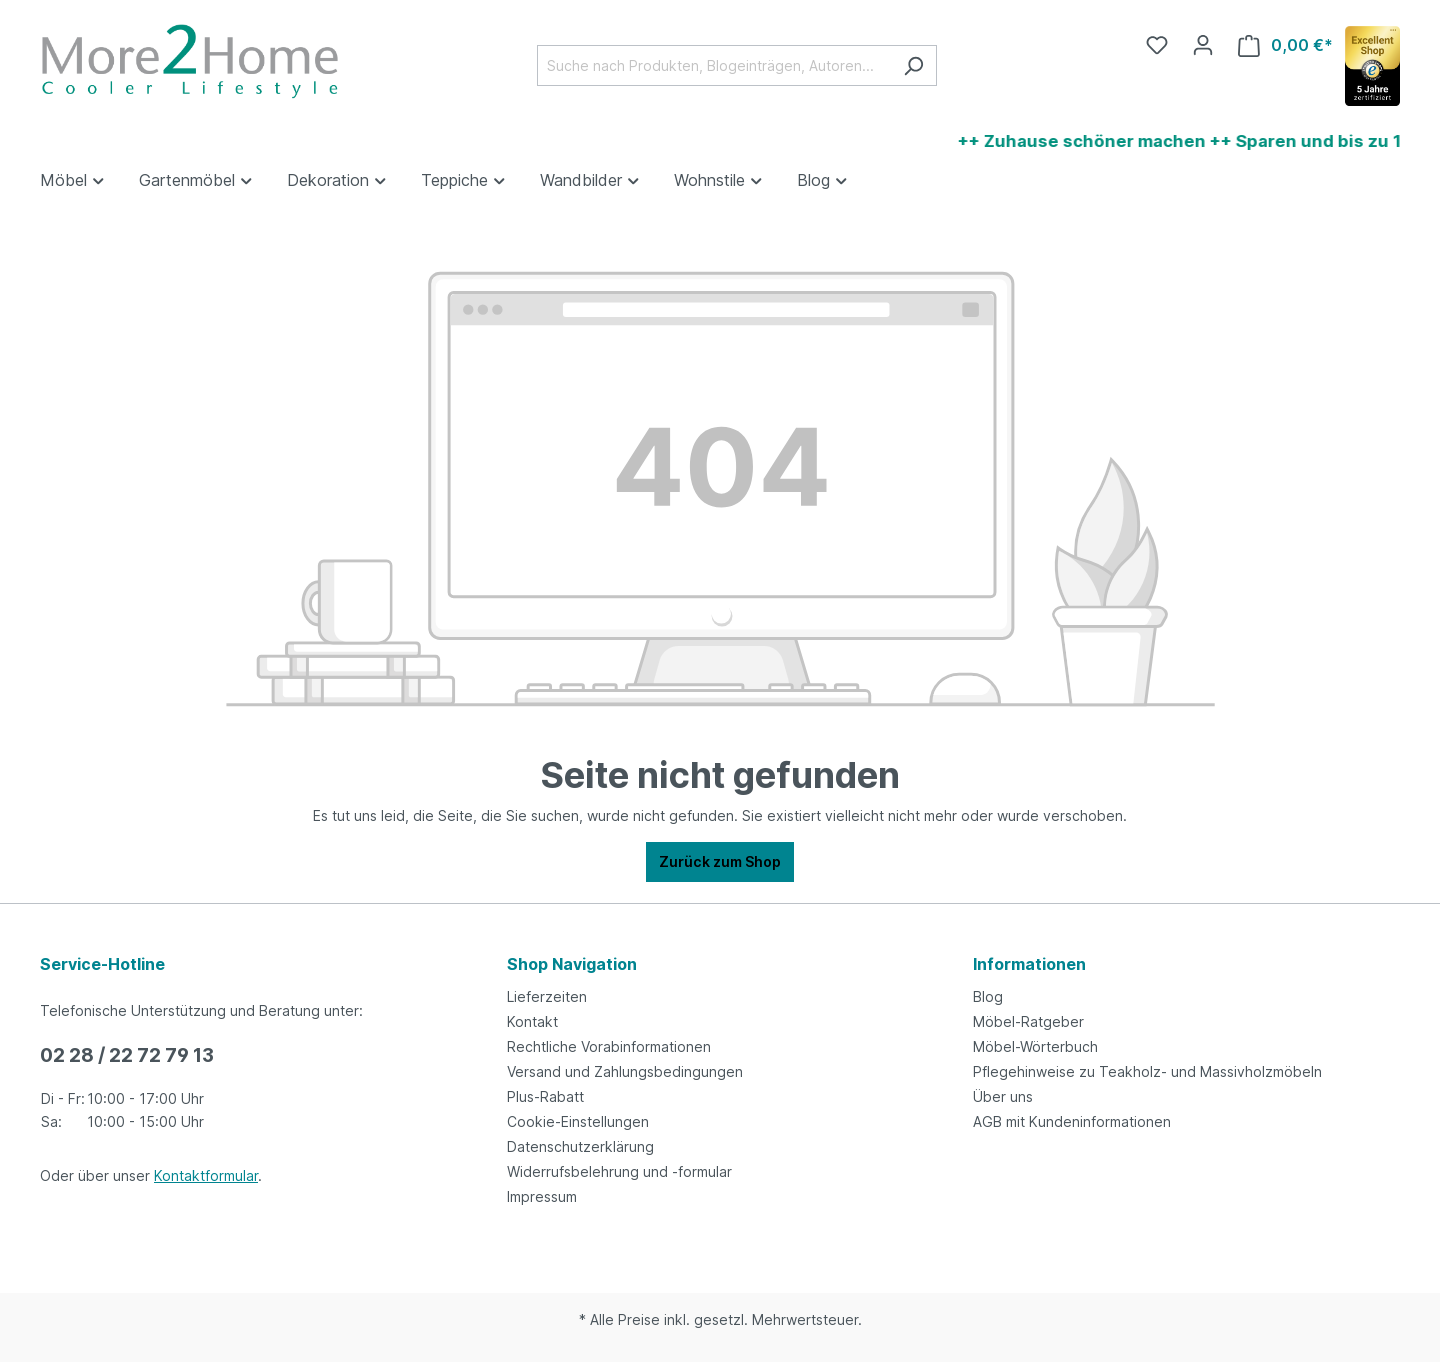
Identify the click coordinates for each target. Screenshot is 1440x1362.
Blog (988, 996)
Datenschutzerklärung (580, 1146)
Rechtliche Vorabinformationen (609, 1046)
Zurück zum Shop (720, 861)
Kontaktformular (206, 1175)
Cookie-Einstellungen (578, 1121)
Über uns (1003, 1096)
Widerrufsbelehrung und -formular (619, 1171)
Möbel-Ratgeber (1028, 1021)
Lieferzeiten (547, 996)
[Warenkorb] (1285, 45)
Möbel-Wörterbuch (1035, 1046)
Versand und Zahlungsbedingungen (625, 1071)
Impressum (542, 1196)
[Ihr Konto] (1203, 45)
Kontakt (532, 1021)
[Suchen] (913, 65)
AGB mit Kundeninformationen (1072, 1121)
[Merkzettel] (1157, 45)
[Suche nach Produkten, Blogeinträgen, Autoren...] (714, 65)
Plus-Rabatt (545, 1096)
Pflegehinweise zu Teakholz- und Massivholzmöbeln (1147, 1071)
